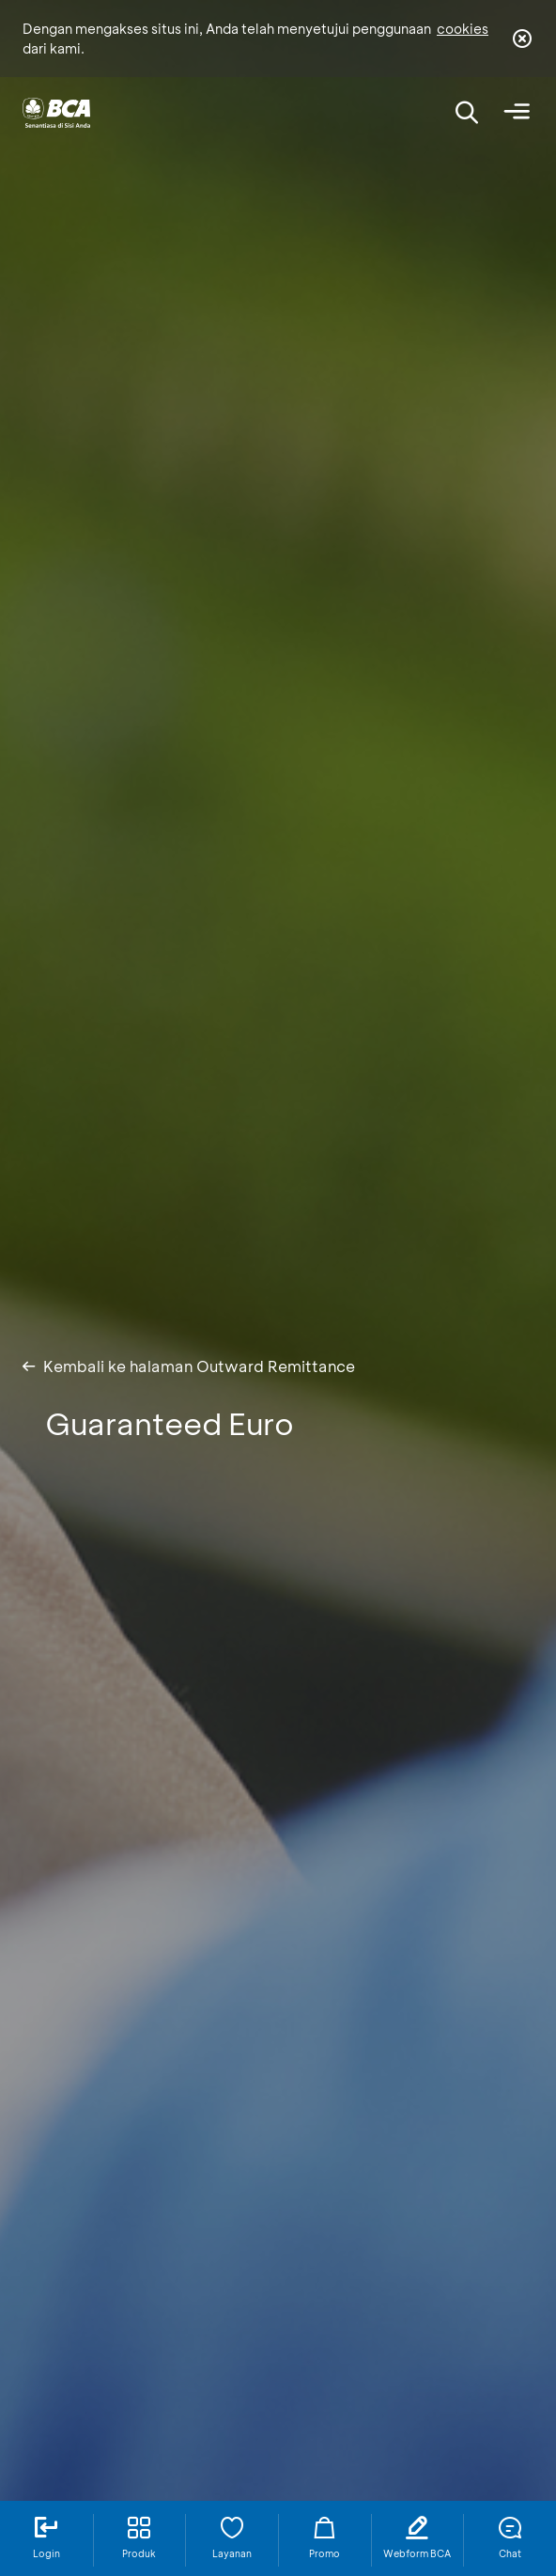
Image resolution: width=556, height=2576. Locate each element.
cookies (462, 29)
